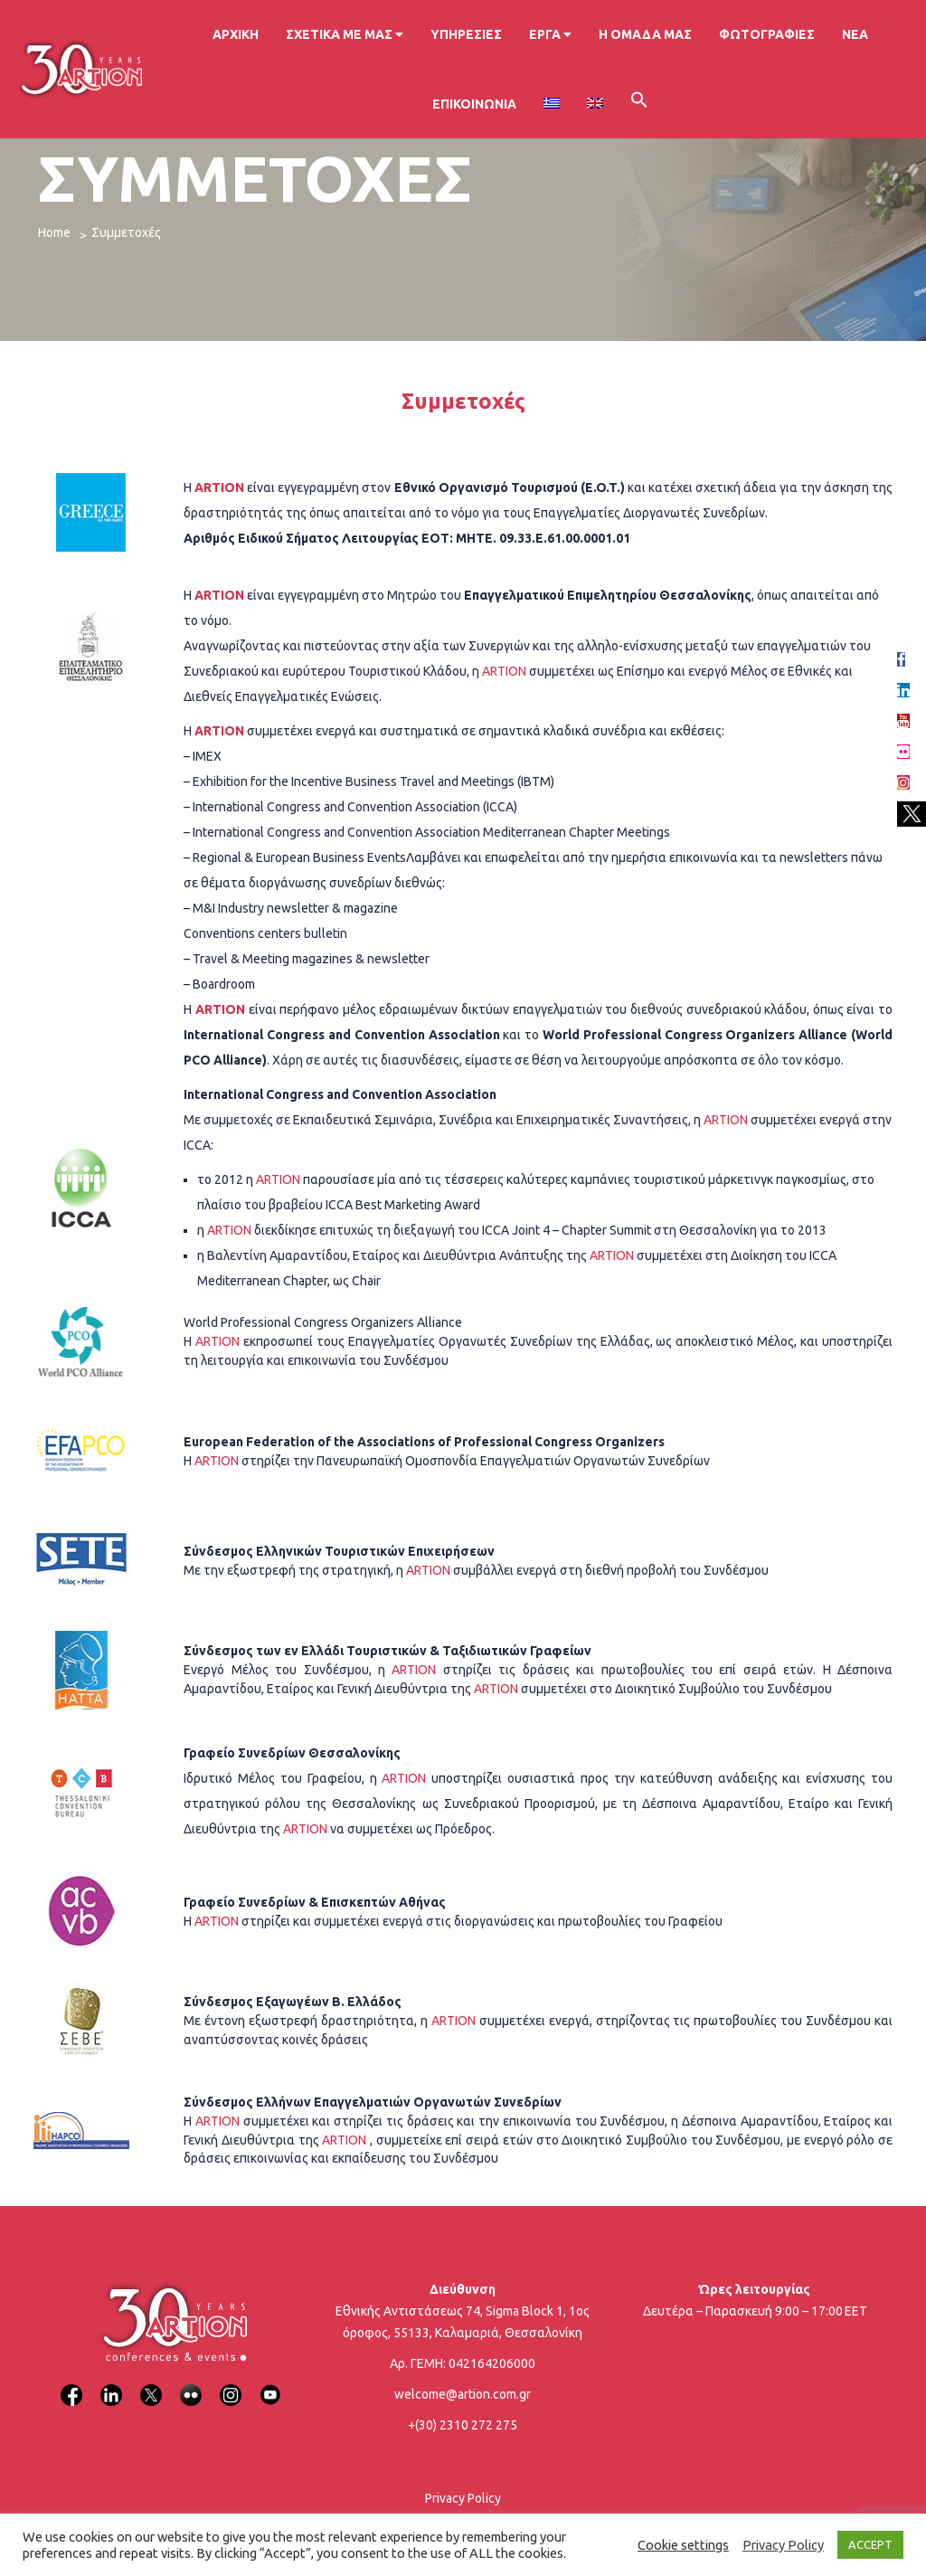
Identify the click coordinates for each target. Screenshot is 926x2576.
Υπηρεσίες (466, 34)
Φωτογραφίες (767, 34)
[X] (151, 2384)
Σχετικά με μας (344, 34)
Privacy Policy (463, 2498)
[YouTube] (270, 2384)
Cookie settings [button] (683, 2544)
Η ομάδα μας (645, 34)
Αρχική (236, 34)
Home (54, 232)
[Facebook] (71, 2384)
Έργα (550, 34)
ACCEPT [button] (870, 2544)
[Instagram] (230, 2384)
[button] (639, 102)
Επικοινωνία (474, 104)
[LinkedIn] (111, 2384)
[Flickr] (191, 2384)
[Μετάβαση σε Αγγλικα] (595, 104)
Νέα (855, 34)
